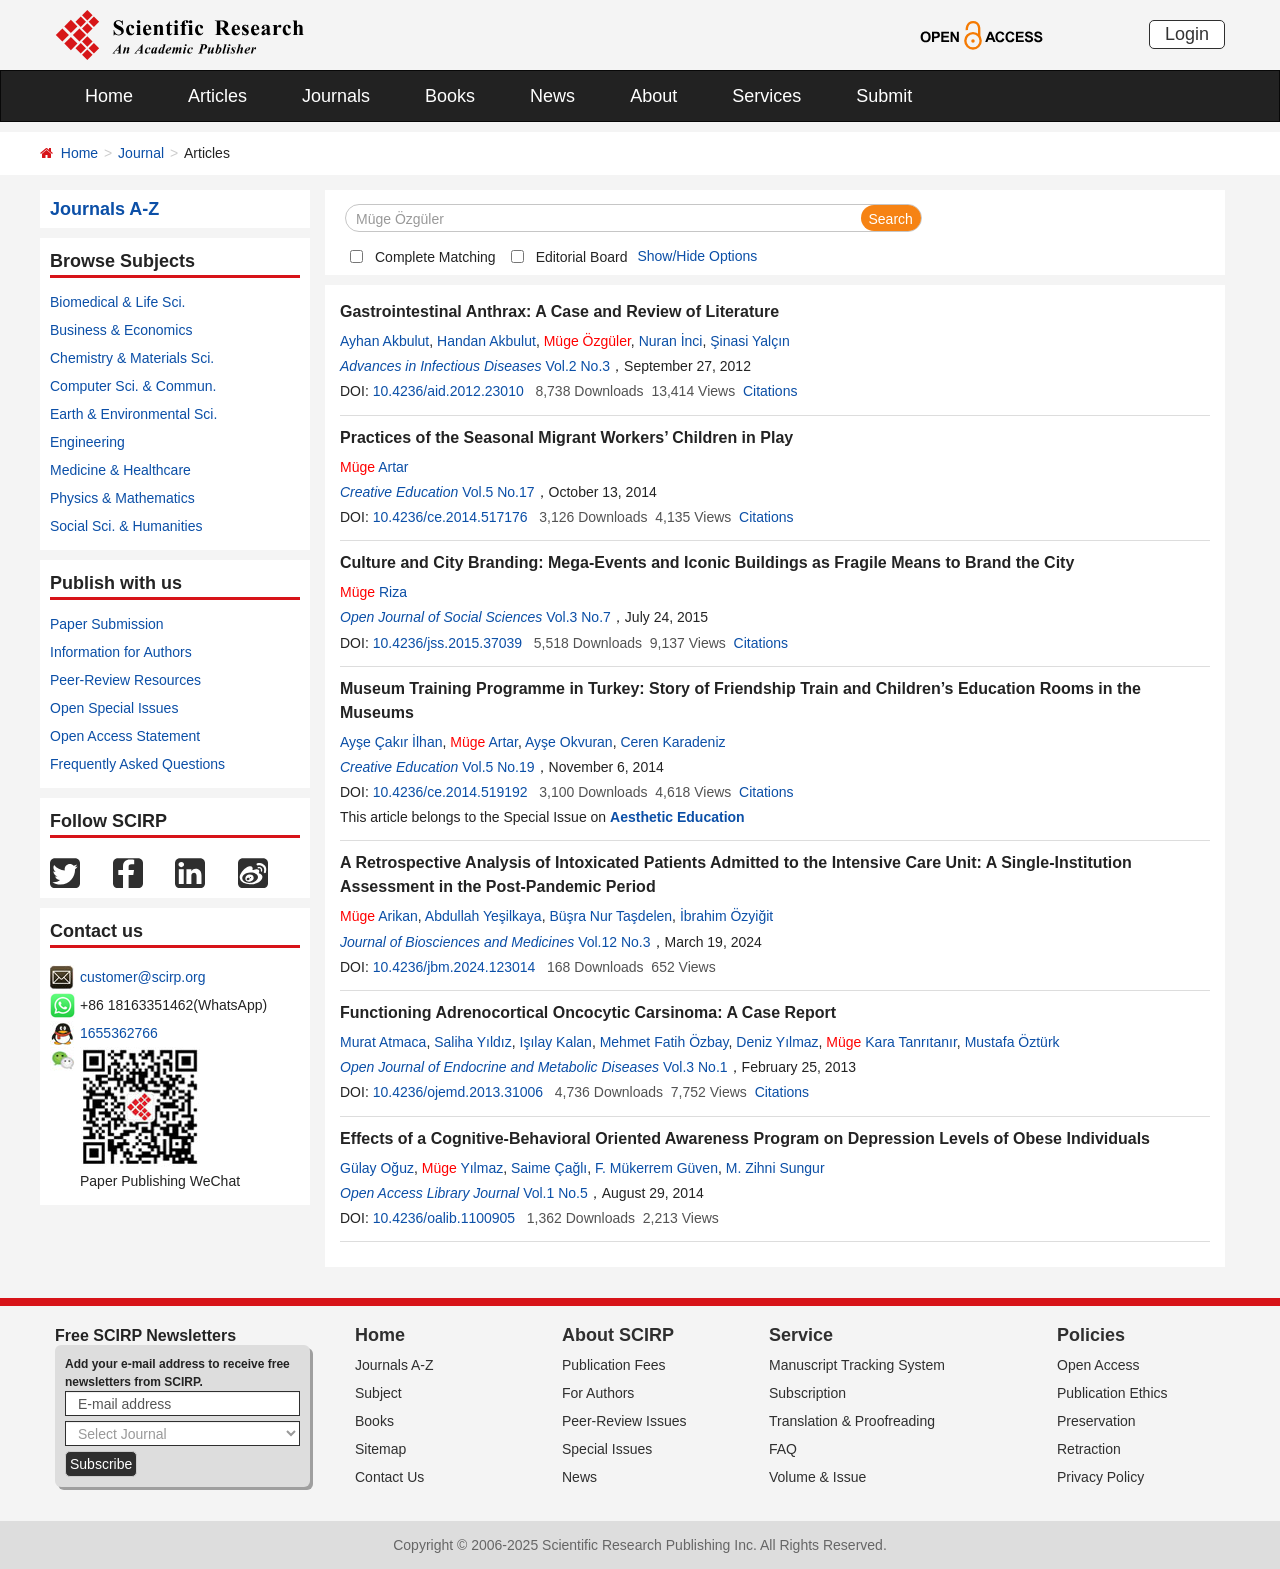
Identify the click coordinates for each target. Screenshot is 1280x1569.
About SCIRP (618, 1335)
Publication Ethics (1112, 1393)
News (552, 96)
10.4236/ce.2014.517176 (450, 517)
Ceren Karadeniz (672, 742)
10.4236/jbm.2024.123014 (454, 967)
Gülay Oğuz (377, 1168)
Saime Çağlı (549, 1168)
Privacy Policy (1100, 1477)
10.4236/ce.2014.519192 (450, 792)
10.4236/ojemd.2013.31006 (458, 1092)
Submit (884, 96)
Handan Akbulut (486, 341)
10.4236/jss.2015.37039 (447, 643)
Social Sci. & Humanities (126, 526)
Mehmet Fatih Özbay (664, 1042)
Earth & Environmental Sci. (133, 414)
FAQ (783, 1449)
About (653, 96)
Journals (336, 96)
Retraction (1089, 1449)
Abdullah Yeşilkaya (483, 916)
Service (801, 1335)
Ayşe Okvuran (569, 742)
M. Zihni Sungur (775, 1168)
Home (109, 96)
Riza (373, 592)
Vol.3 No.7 (578, 617)
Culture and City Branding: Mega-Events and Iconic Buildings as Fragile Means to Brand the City (707, 562)
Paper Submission (107, 624)
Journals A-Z (394, 1365)
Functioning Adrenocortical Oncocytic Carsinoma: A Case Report (588, 1012)
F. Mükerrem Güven (656, 1168)
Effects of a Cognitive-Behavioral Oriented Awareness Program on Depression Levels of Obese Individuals (745, 1138)
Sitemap (380, 1449)
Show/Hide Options (697, 256)
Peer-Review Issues (624, 1421)
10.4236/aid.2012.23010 (448, 391)
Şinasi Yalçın (750, 341)
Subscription (807, 1393)
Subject (378, 1393)
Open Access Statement (125, 736)
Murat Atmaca (383, 1042)
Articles (217, 96)
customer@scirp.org (142, 977)
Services (766, 96)
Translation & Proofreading (852, 1421)
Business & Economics (121, 330)
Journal (141, 153)
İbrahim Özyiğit (726, 916)
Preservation (1096, 1421)
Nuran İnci (671, 341)
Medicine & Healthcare (120, 470)
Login (1187, 34)
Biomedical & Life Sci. (117, 302)
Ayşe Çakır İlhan (391, 742)
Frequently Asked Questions (137, 764)
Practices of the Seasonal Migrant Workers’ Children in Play (566, 437)
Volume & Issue (817, 1477)
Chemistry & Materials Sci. (132, 358)
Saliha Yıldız (473, 1042)
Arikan (379, 916)
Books (450, 96)
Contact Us (389, 1477)
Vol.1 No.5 (555, 1193)
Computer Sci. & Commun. (133, 386)
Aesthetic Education (677, 817)
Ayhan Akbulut (384, 341)
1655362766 (119, 1033)
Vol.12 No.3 (614, 942)
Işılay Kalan (556, 1042)
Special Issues (607, 1449)
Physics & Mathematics (122, 498)
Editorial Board (582, 257)
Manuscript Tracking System (857, 1365)
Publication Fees (614, 1365)
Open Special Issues (114, 708)
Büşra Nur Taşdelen (610, 916)
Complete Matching (435, 257)
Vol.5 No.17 (498, 492)
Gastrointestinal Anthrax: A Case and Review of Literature (559, 311)
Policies (1091, 1335)
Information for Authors (121, 652)
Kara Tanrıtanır (891, 1042)
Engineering (87, 442)
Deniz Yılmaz (777, 1042)
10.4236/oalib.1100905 (444, 1218)
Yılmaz (462, 1168)
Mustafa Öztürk (1012, 1042)
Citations (770, 391)
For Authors (598, 1393)
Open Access (1098, 1365)
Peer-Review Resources (125, 680)
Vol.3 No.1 (695, 1067)
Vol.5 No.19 (498, 767)
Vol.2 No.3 (577, 366)
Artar (374, 467)
